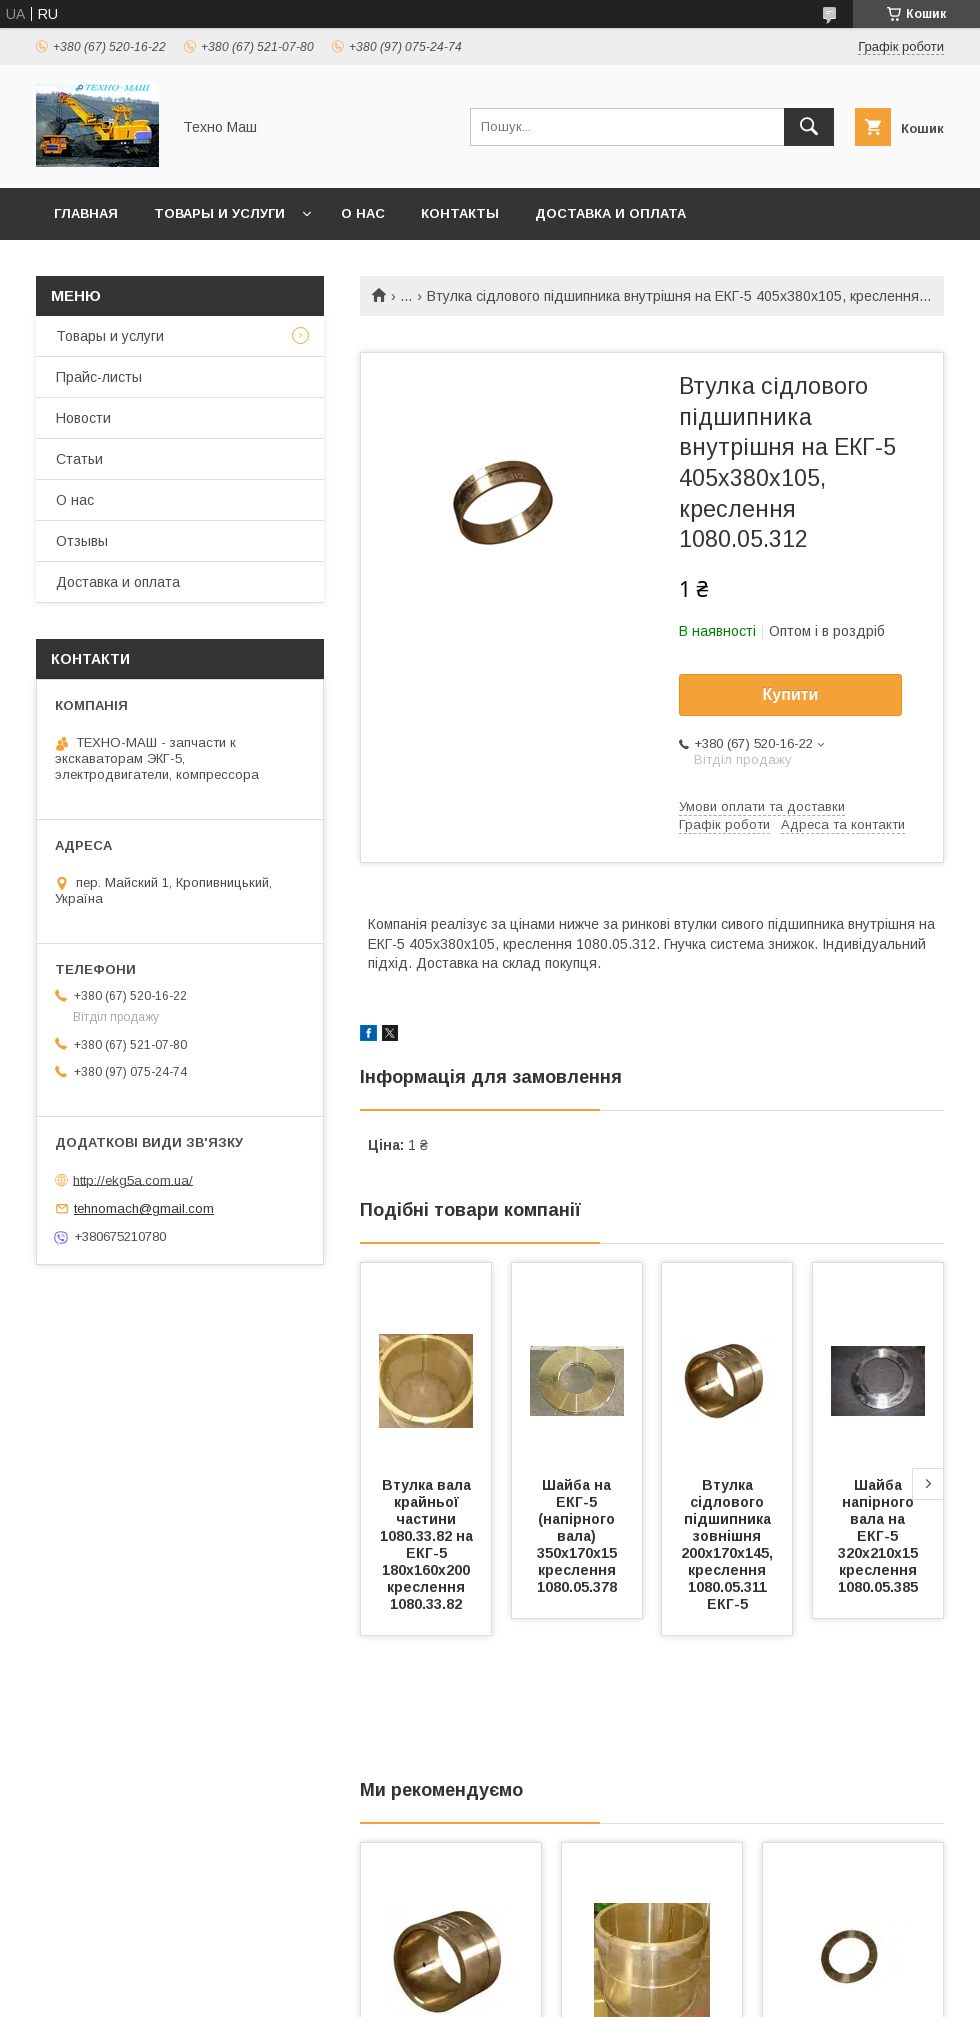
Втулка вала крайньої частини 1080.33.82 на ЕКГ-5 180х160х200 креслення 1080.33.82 (428, 1544)
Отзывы (82, 541)
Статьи (79, 459)
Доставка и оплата (610, 213)
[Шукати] (809, 127)
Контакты (460, 213)
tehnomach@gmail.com (144, 1208)
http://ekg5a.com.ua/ (133, 1179)
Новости (83, 418)
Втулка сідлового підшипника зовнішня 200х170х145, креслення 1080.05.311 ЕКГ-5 (729, 1544)
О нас (363, 213)
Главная (86, 213)
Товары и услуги (219, 213)
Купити (791, 694)
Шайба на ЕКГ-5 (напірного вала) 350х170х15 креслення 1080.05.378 (579, 1536)
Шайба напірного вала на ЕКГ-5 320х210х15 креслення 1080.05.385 (880, 1536)
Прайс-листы (99, 377)
